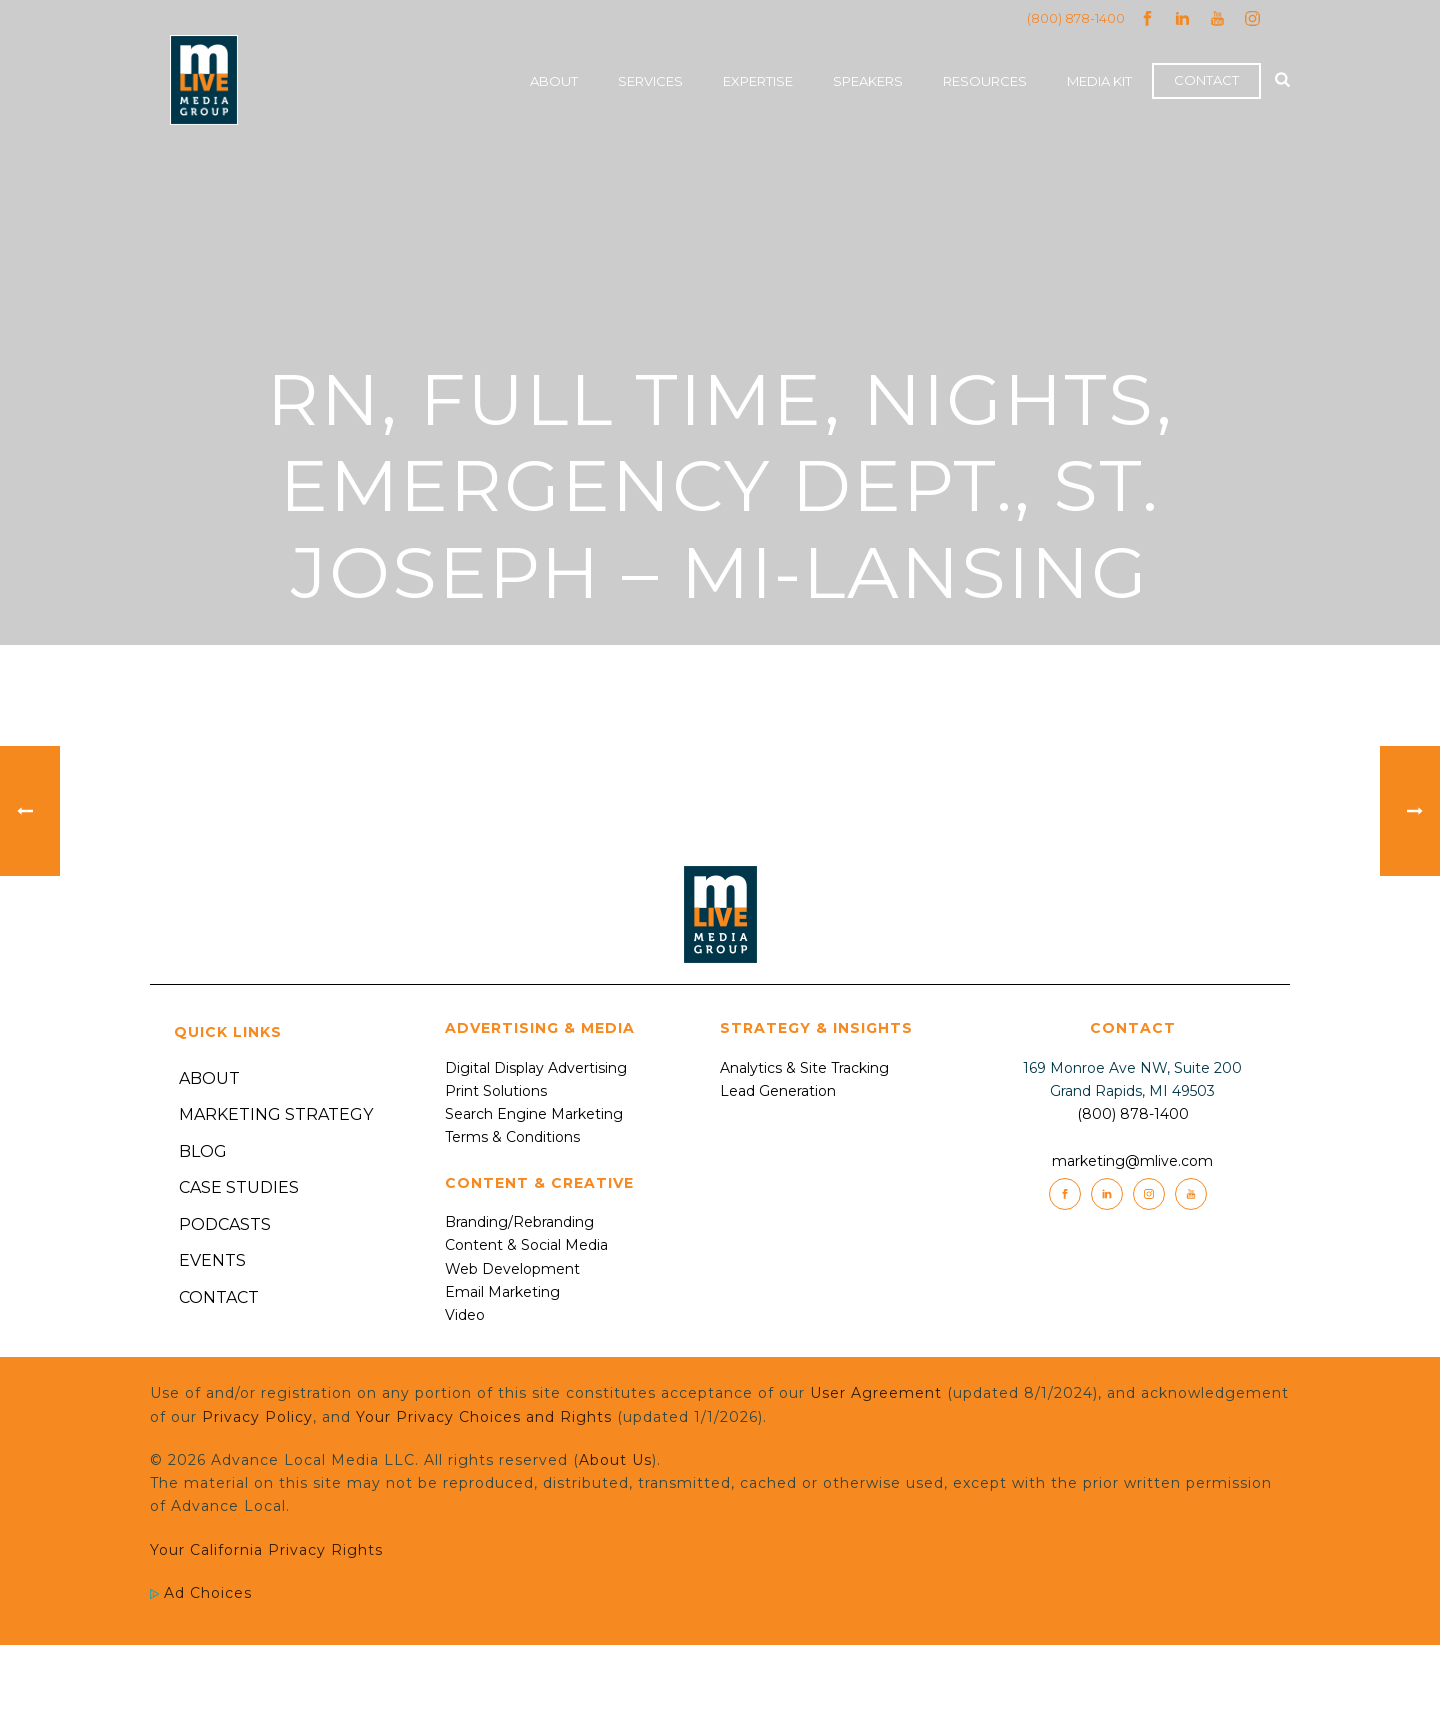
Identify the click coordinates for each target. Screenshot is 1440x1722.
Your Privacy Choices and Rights (484, 1417)
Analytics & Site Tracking (804, 1068)
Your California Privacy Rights (266, 1550)
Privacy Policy (257, 1417)
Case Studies (239, 1187)
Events (212, 1260)
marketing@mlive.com (1132, 1161)
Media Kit (1099, 81)
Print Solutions (496, 1091)
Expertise (758, 81)
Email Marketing (502, 1292)
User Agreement (876, 1393)
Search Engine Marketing (534, 1114)
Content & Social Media (526, 1245)
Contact (1206, 80)
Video (465, 1315)
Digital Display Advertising (536, 1068)
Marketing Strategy (276, 1114)
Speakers (868, 81)
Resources (985, 81)
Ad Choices (201, 1593)
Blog (203, 1151)
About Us (615, 1460)
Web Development (512, 1269)
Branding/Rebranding (519, 1222)
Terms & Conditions (512, 1137)
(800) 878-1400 (1076, 18)
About (554, 81)
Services (650, 81)
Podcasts (225, 1224)
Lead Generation (778, 1091)
